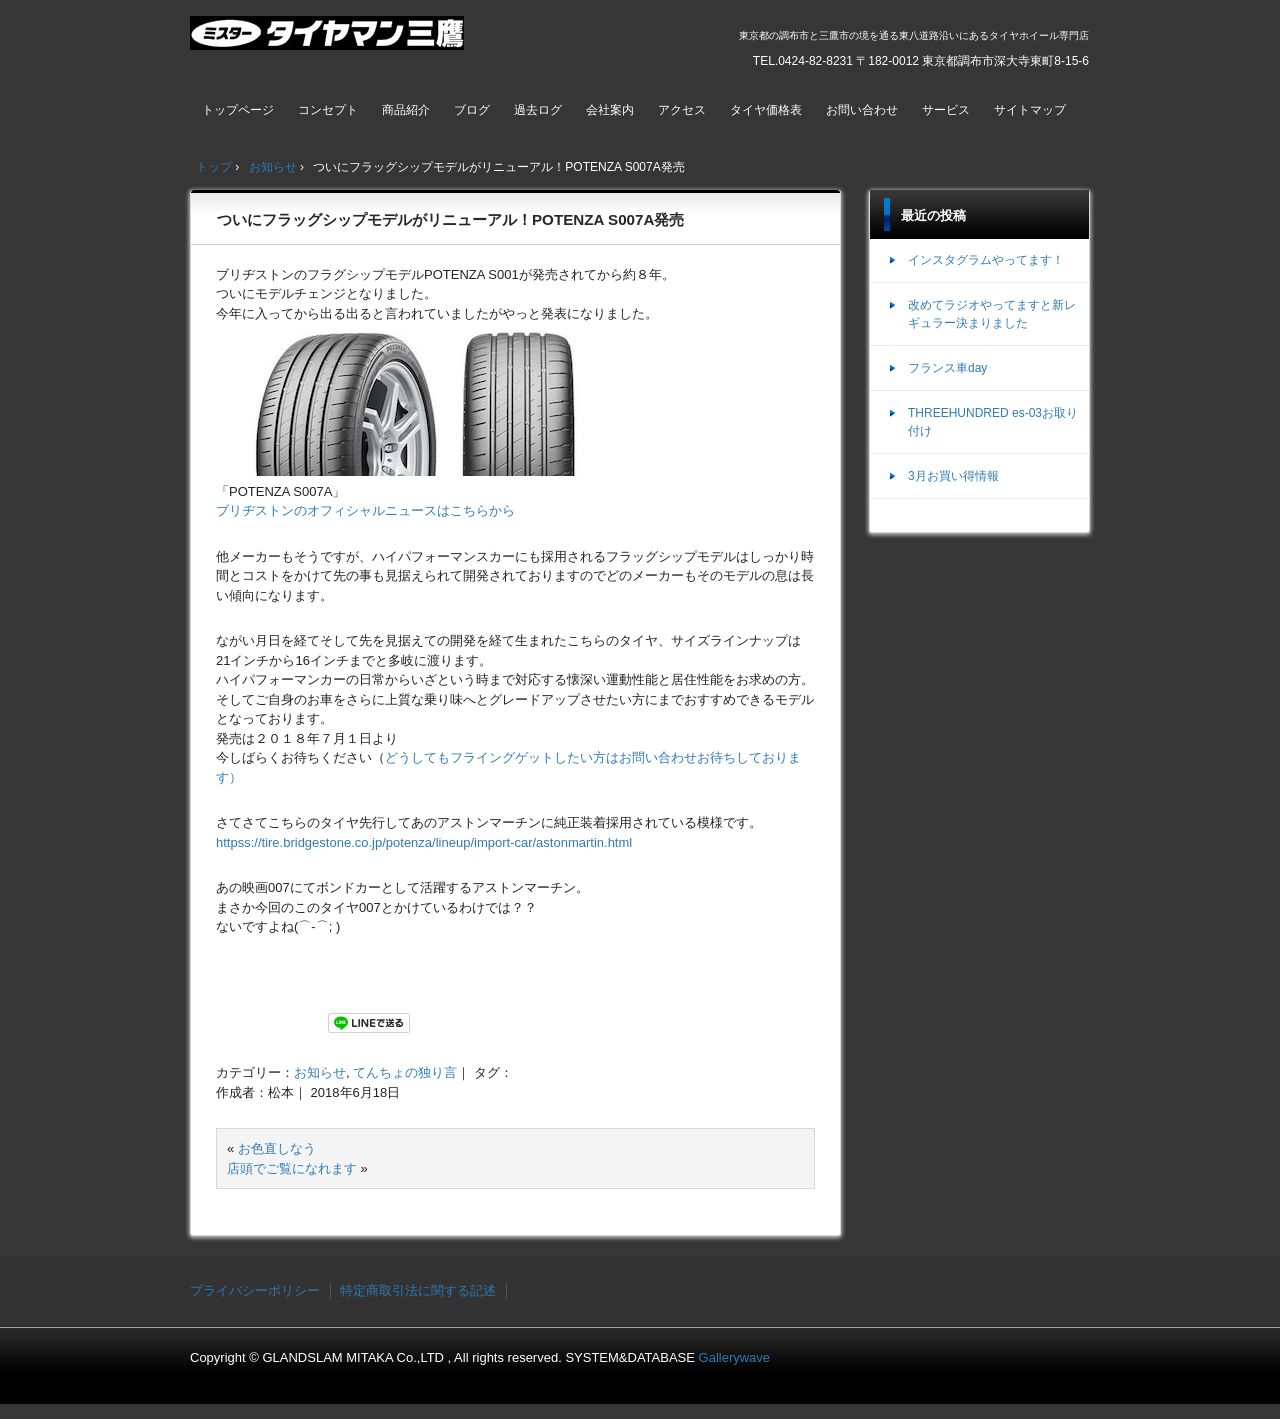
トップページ (238, 110)
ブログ (472, 110)
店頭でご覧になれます (292, 1168)
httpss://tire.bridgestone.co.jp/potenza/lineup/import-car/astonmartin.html (424, 842)
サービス (946, 110)
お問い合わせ (862, 110)
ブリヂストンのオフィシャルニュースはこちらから (365, 510)
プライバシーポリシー (255, 1290)
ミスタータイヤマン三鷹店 (329, 41)
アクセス (682, 110)
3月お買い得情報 (953, 476)
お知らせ (320, 1072)
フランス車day (947, 368)
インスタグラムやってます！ (986, 260)
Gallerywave (735, 1357)
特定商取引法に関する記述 (418, 1290)
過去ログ (538, 110)
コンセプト (328, 110)
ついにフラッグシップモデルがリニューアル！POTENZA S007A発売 (450, 219)
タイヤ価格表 (766, 110)
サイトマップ (1030, 110)
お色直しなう (277, 1148)
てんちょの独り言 (405, 1072)
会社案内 (610, 110)
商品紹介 (406, 110)
